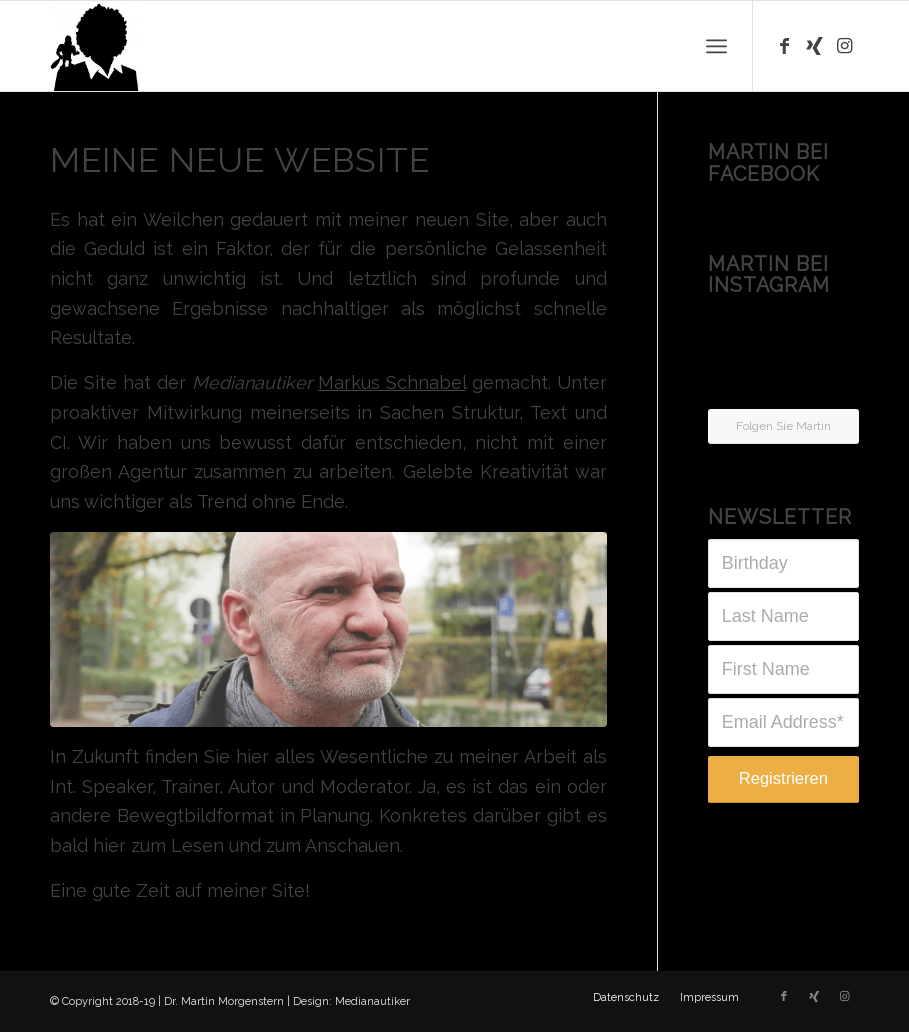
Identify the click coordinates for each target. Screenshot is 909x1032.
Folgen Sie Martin (783, 426)
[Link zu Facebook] (784, 46)
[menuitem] (626, 998)
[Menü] (716, 46)
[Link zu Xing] (814, 46)
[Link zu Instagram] (844, 46)
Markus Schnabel (392, 382)
